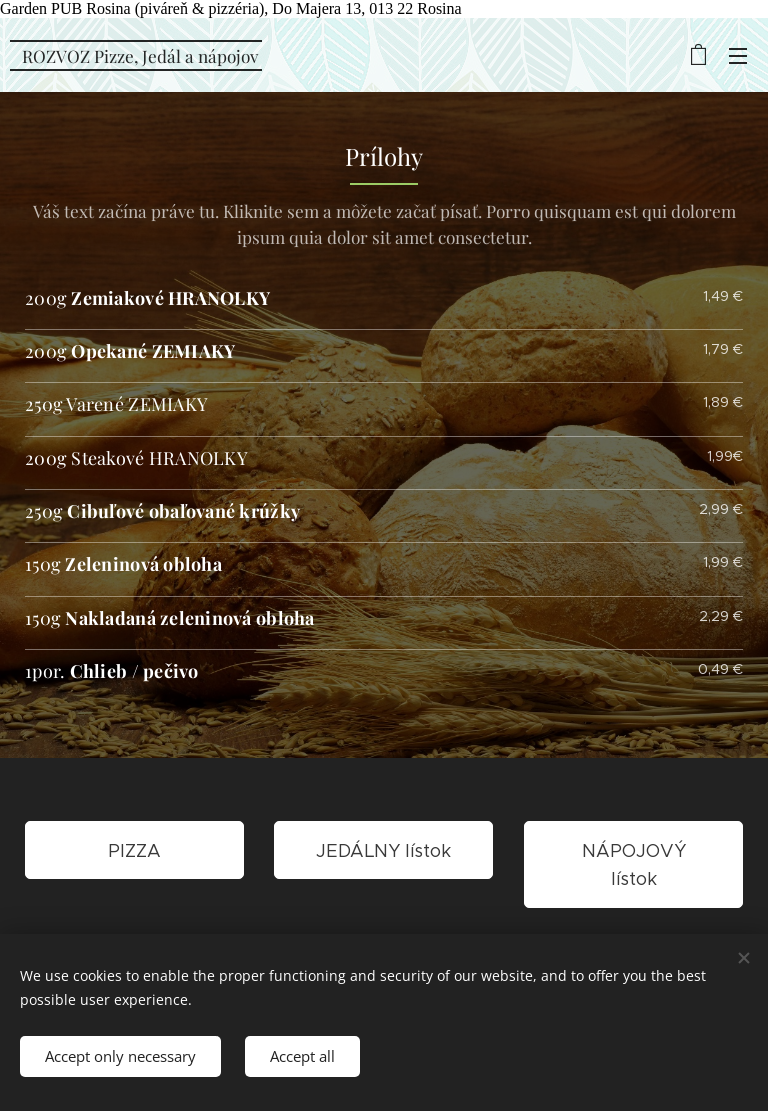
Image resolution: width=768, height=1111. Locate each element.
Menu (738, 56)
